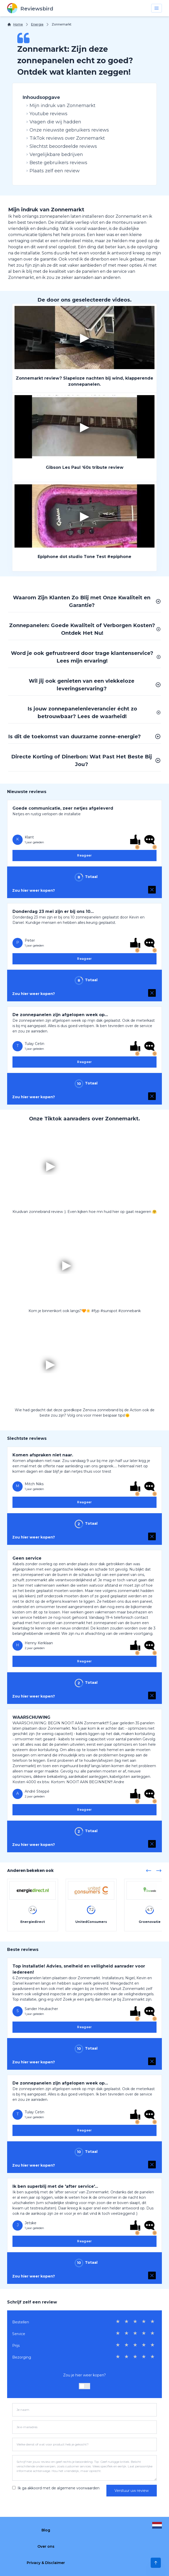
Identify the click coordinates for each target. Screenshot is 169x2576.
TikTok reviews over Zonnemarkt (66, 138)
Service (18, 2334)
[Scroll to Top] (156, 2563)
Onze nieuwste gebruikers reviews (68, 130)
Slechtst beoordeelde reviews (62, 146)
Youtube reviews (47, 114)
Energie (37, 24)
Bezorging (21, 2357)
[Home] (15, 24)
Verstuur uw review (132, 2490)
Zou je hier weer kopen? (84, 2375)
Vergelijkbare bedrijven (55, 154)
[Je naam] (84, 2409)
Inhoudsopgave (41, 97)
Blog (45, 2530)
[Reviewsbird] (30, 8)
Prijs (16, 2345)
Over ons (45, 2546)
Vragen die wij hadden (54, 122)
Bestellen (20, 2322)
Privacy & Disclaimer (46, 2562)
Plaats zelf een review (53, 171)
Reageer (84, 855)
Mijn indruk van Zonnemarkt (61, 105)
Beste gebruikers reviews (57, 163)
